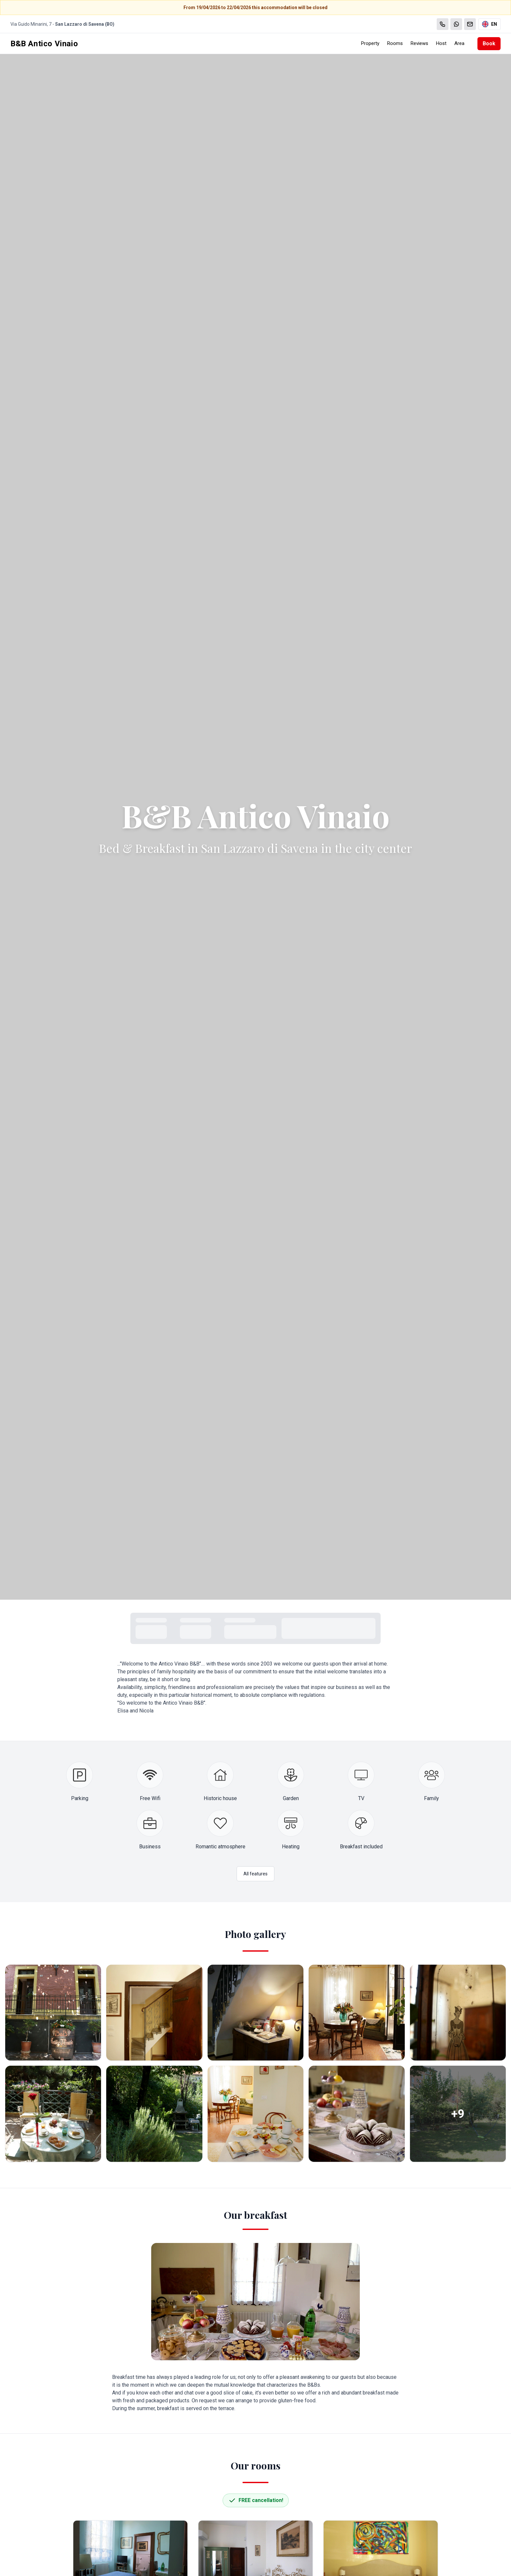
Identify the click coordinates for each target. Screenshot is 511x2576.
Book (489, 43)
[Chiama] (442, 24)
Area (459, 43)
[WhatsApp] (456, 24)
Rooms (395, 43)
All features (255, 1873)
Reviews (419, 43)
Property (370, 43)
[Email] (470, 24)
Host (441, 43)
